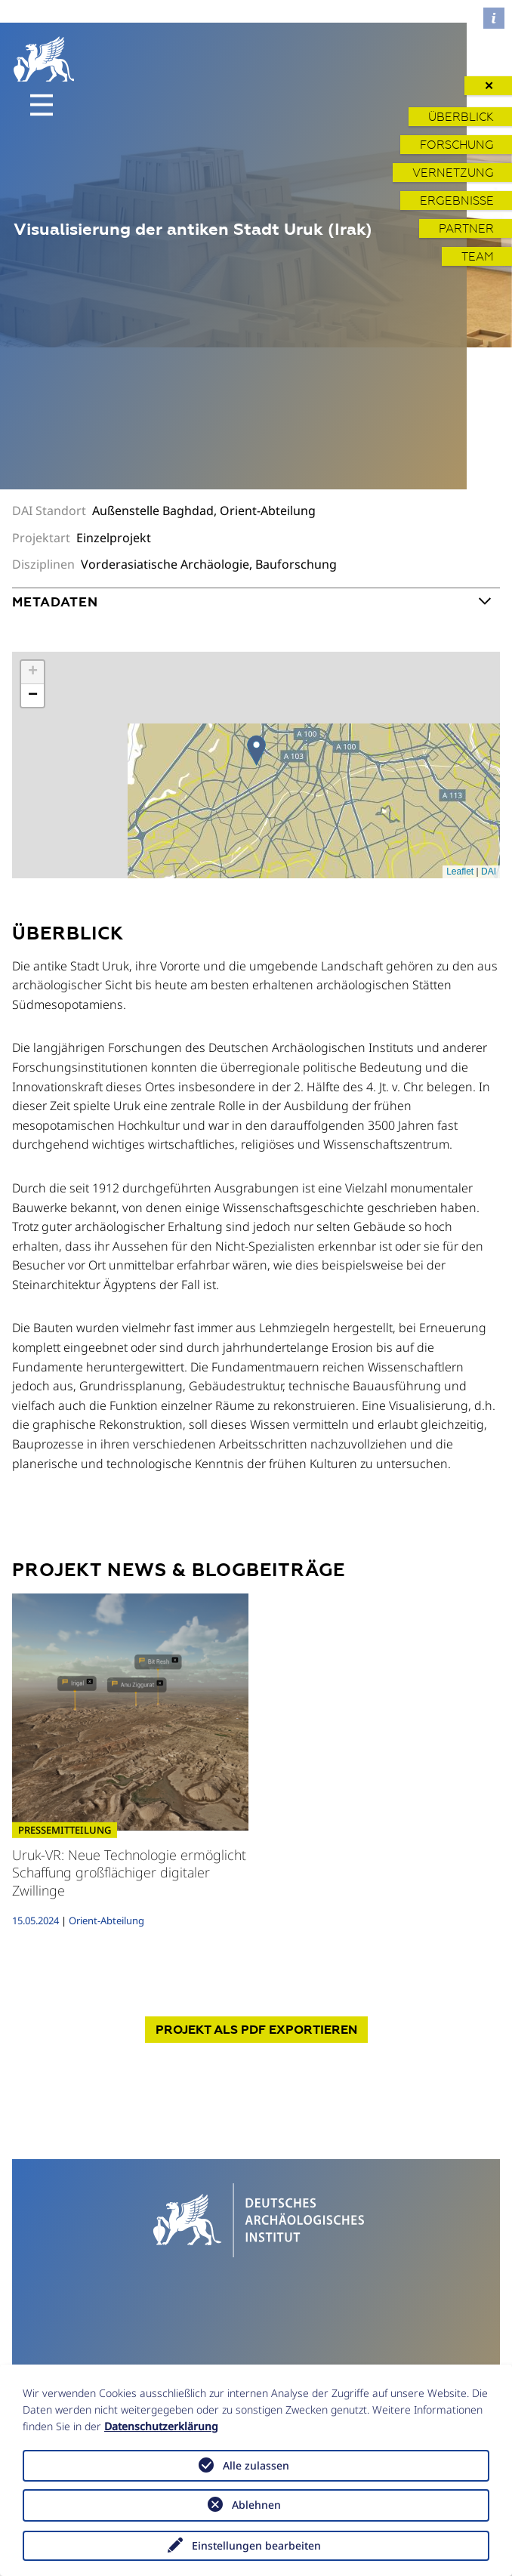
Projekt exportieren (256, 2029)
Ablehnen (256, 2504)
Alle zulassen (256, 2465)
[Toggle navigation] (42, 105)
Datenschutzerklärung (161, 2426)
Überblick (461, 116)
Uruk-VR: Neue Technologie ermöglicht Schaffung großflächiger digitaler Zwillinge (129, 1872)
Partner (466, 228)
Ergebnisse (457, 200)
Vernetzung (453, 172)
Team (477, 256)
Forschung (457, 144)
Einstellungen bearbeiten (256, 2545)
